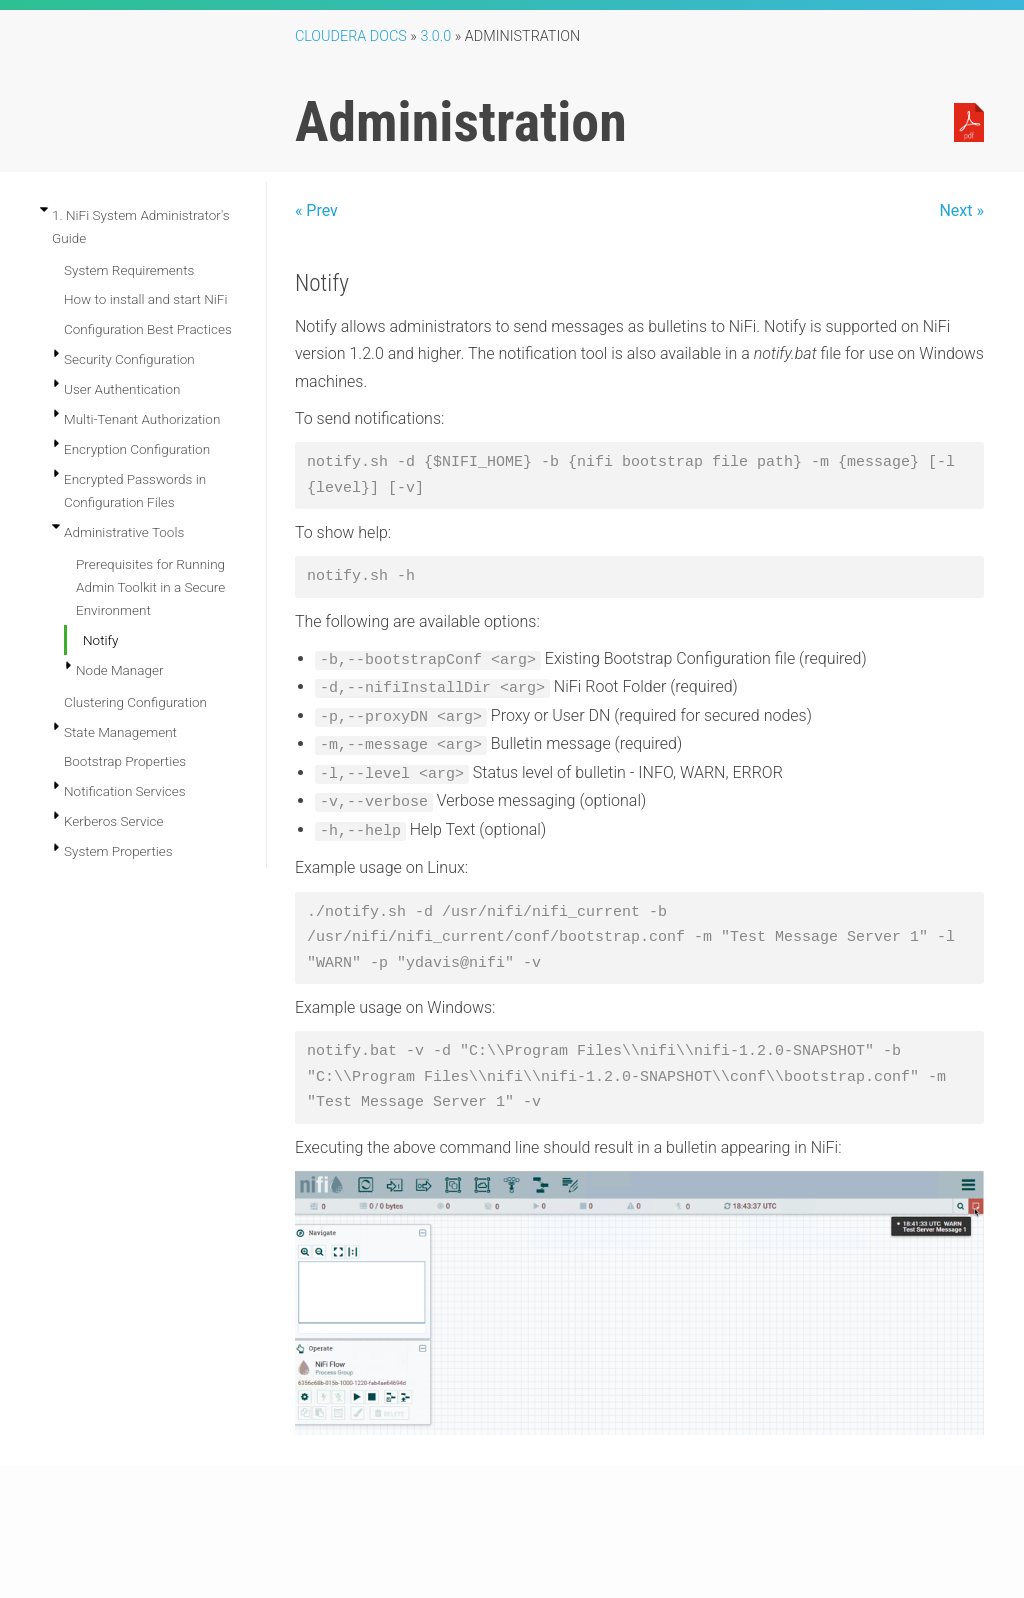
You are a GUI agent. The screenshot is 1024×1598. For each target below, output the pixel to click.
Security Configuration (129, 359)
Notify (100, 640)
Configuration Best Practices (148, 329)
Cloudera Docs (351, 36)
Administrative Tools (124, 532)
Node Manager (120, 670)
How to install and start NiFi (146, 299)
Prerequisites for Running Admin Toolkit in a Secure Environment (150, 587)
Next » (961, 210)
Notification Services (125, 791)
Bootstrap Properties (125, 761)
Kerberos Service (114, 821)
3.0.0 (435, 36)
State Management (120, 732)
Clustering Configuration (135, 702)
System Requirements (129, 270)
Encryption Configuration (137, 449)
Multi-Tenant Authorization (142, 419)
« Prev (316, 210)
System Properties (118, 851)
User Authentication (122, 389)
